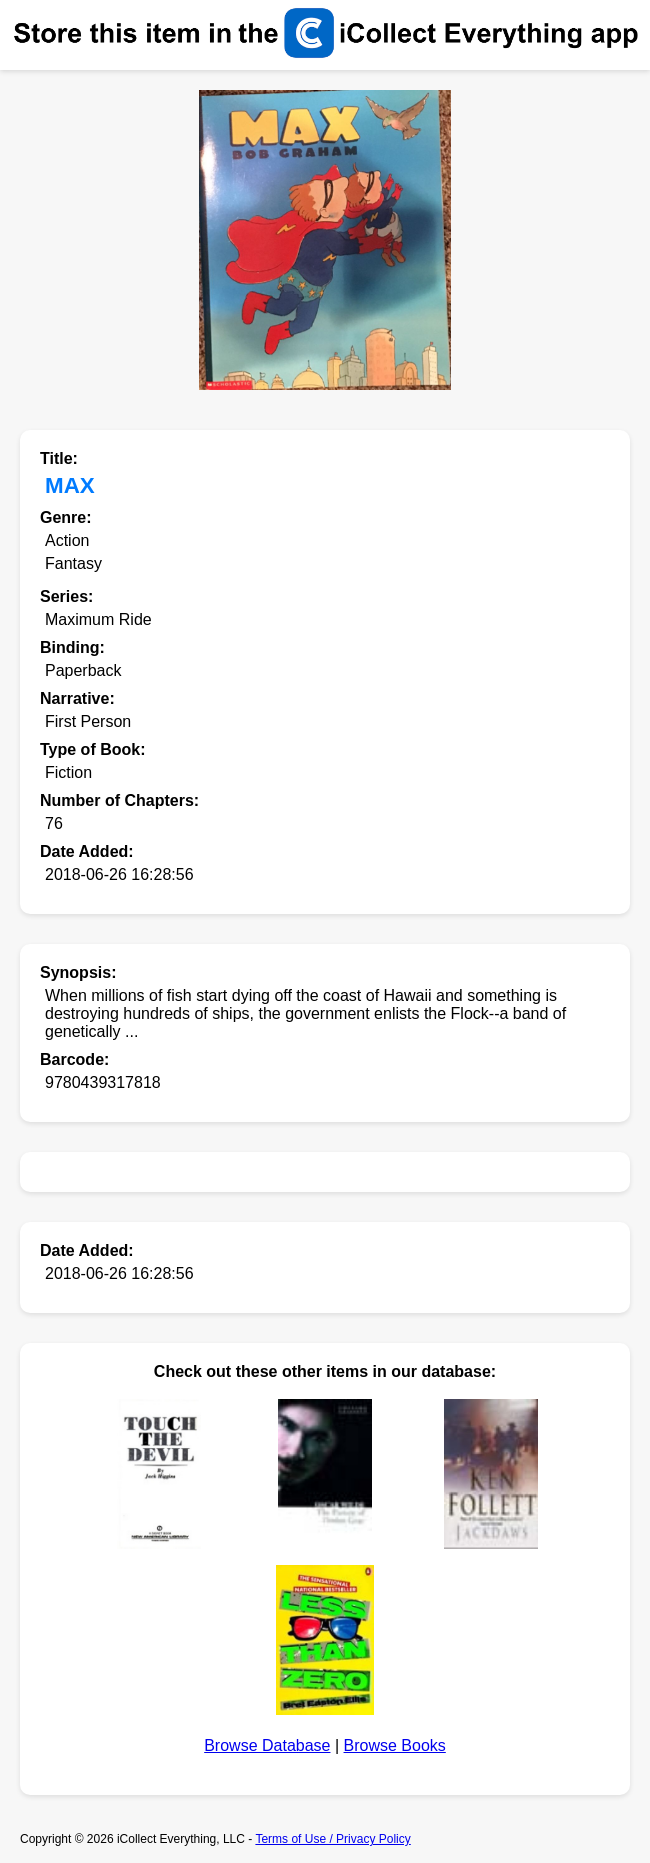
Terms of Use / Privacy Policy (332, 1839)
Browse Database (267, 1745)
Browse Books (395, 1745)
